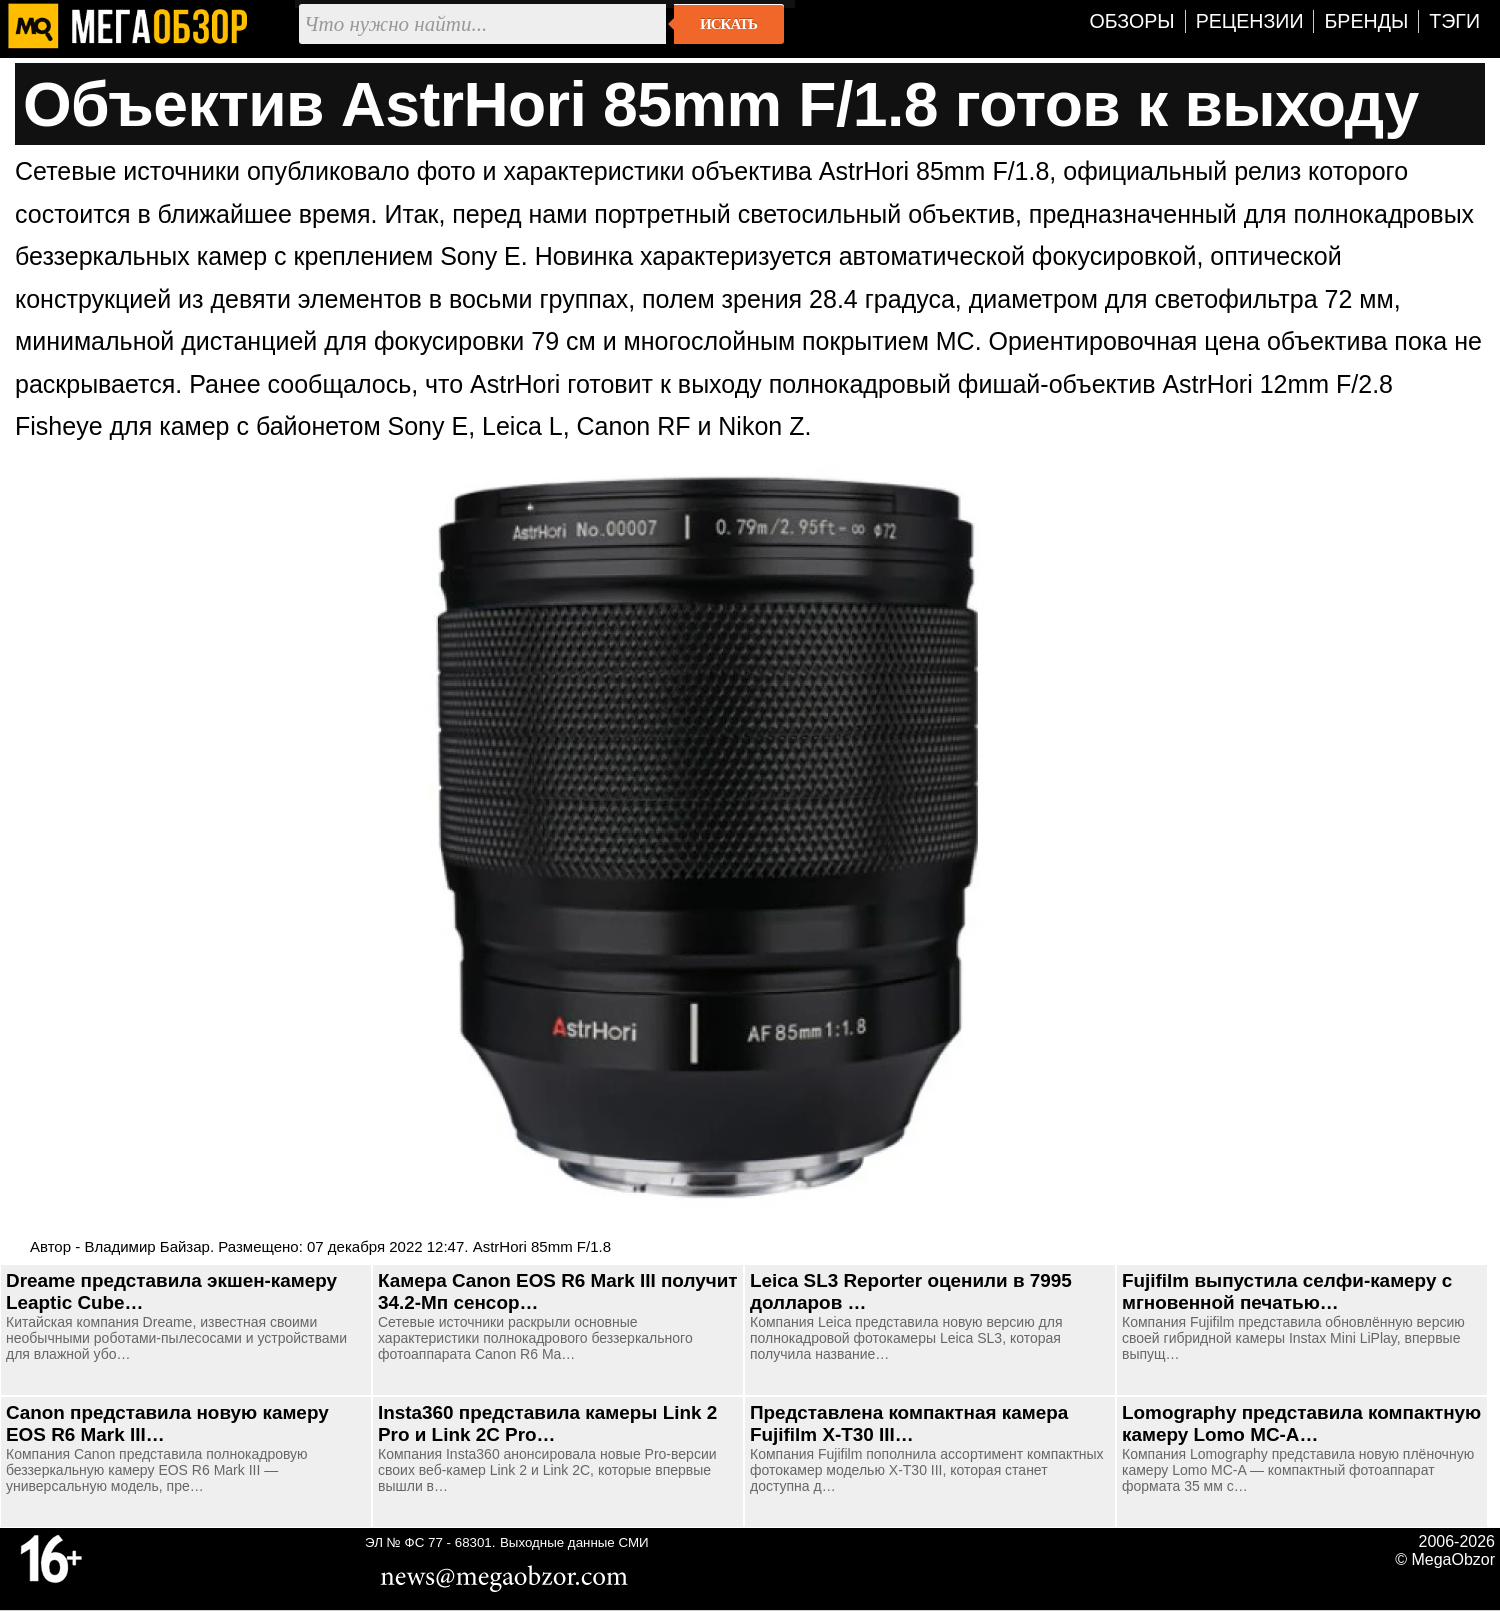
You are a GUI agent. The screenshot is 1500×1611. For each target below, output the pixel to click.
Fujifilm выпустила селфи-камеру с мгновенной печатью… (1287, 1291)
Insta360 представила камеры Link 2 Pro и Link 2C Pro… (547, 1423)
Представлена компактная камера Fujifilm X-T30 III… (909, 1423)
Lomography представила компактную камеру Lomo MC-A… (1301, 1423)
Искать (728, 24)
